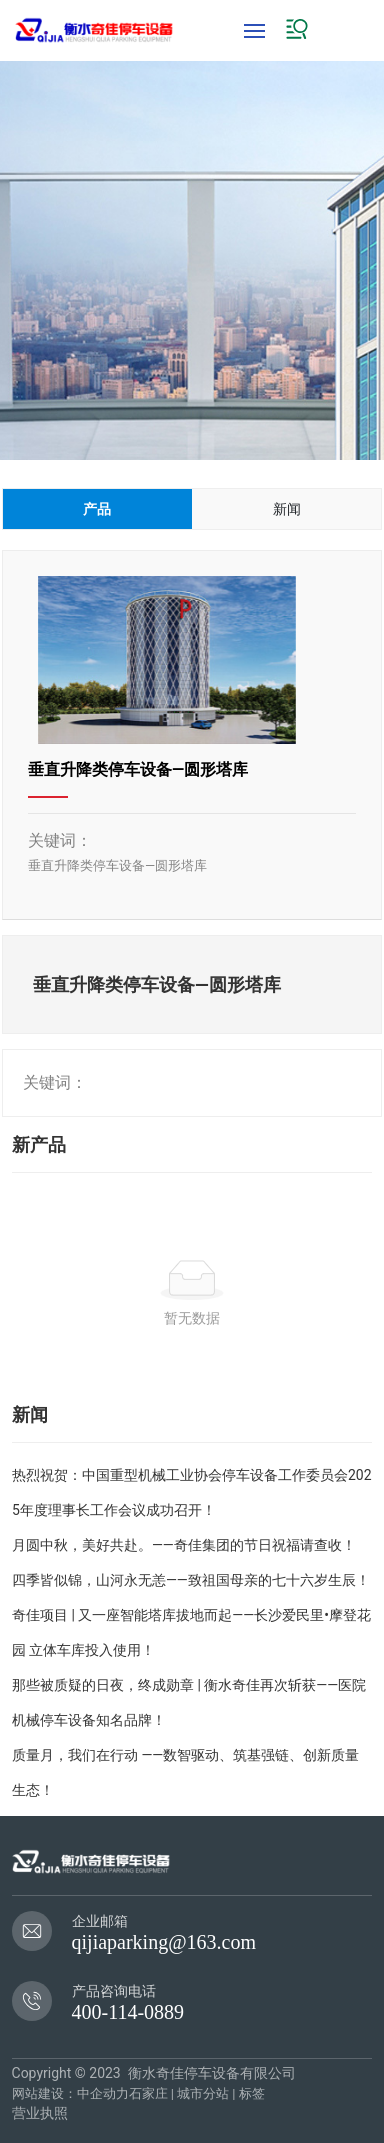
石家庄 (148, 2093)
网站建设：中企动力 (70, 2093)
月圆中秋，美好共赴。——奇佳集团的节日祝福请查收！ (184, 1545)
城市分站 (203, 2093)
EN (359, 29)
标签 (252, 2093)
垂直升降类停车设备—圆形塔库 (138, 769)
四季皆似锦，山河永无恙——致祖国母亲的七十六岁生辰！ (191, 1580)
